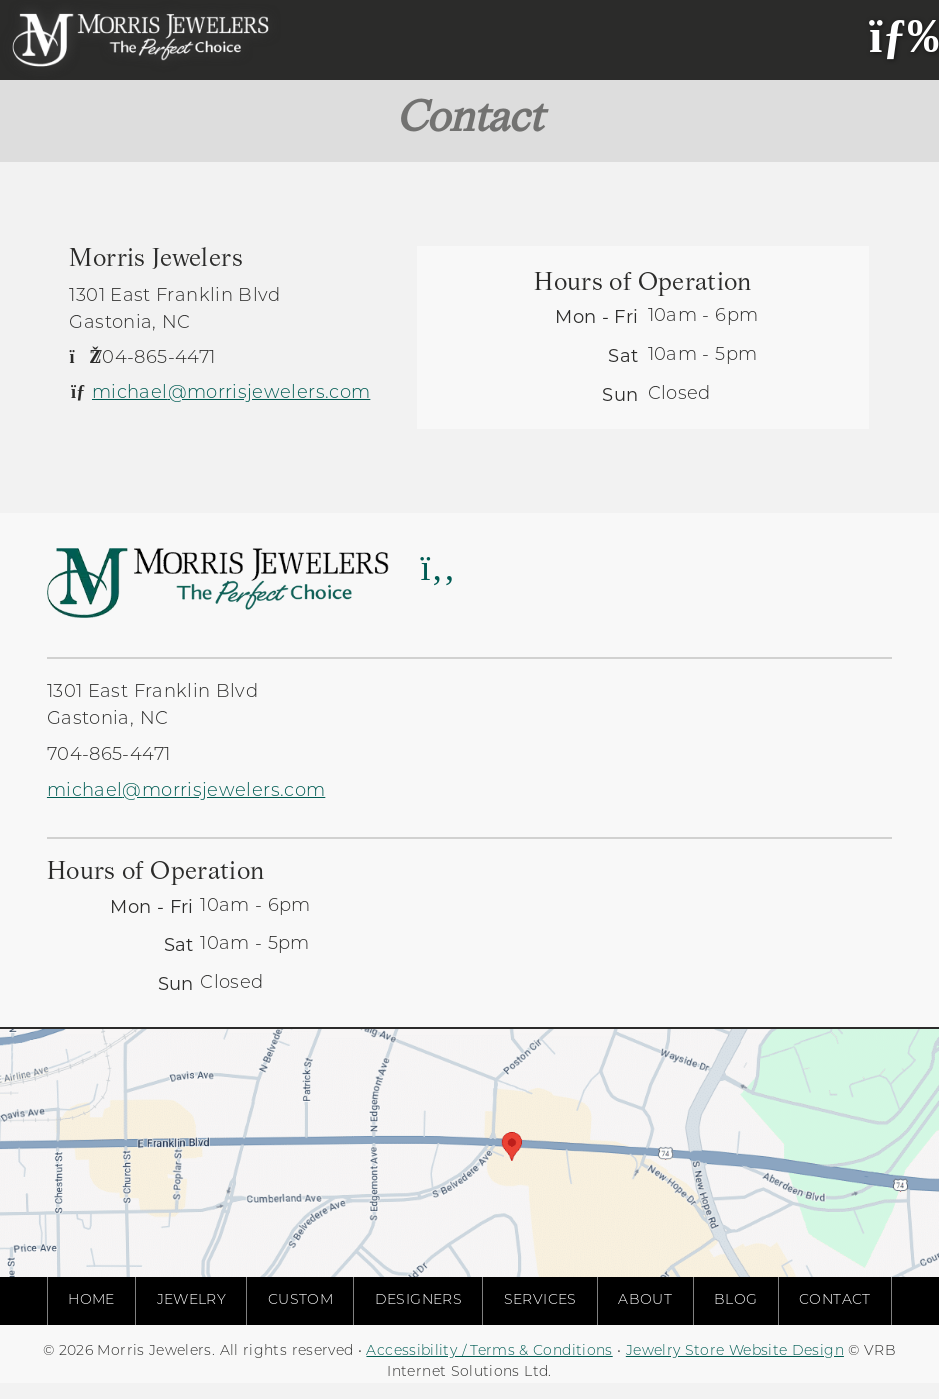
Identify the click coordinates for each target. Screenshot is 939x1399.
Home (91, 1300)
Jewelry (192, 1300)
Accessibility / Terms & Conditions (489, 1351)
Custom (300, 1300)
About (645, 1300)
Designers (418, 1300)
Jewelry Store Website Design (735, 1351)
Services (540, 1300)
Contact (835, 1300)
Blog (735, 1300)
